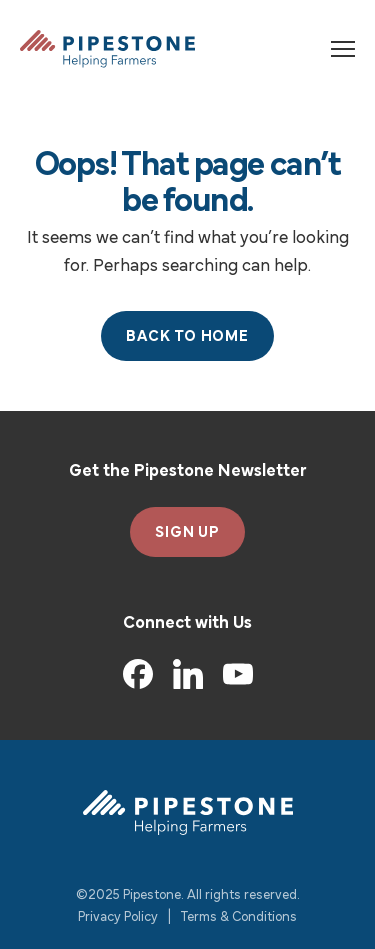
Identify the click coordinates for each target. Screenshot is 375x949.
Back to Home (187, 337)
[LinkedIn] (188, 674)
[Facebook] (138, 674)
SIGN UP (187, 533)
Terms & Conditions (239, 917)
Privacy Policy (118, 917)
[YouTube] (238, 674)
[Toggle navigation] (343, 49)
